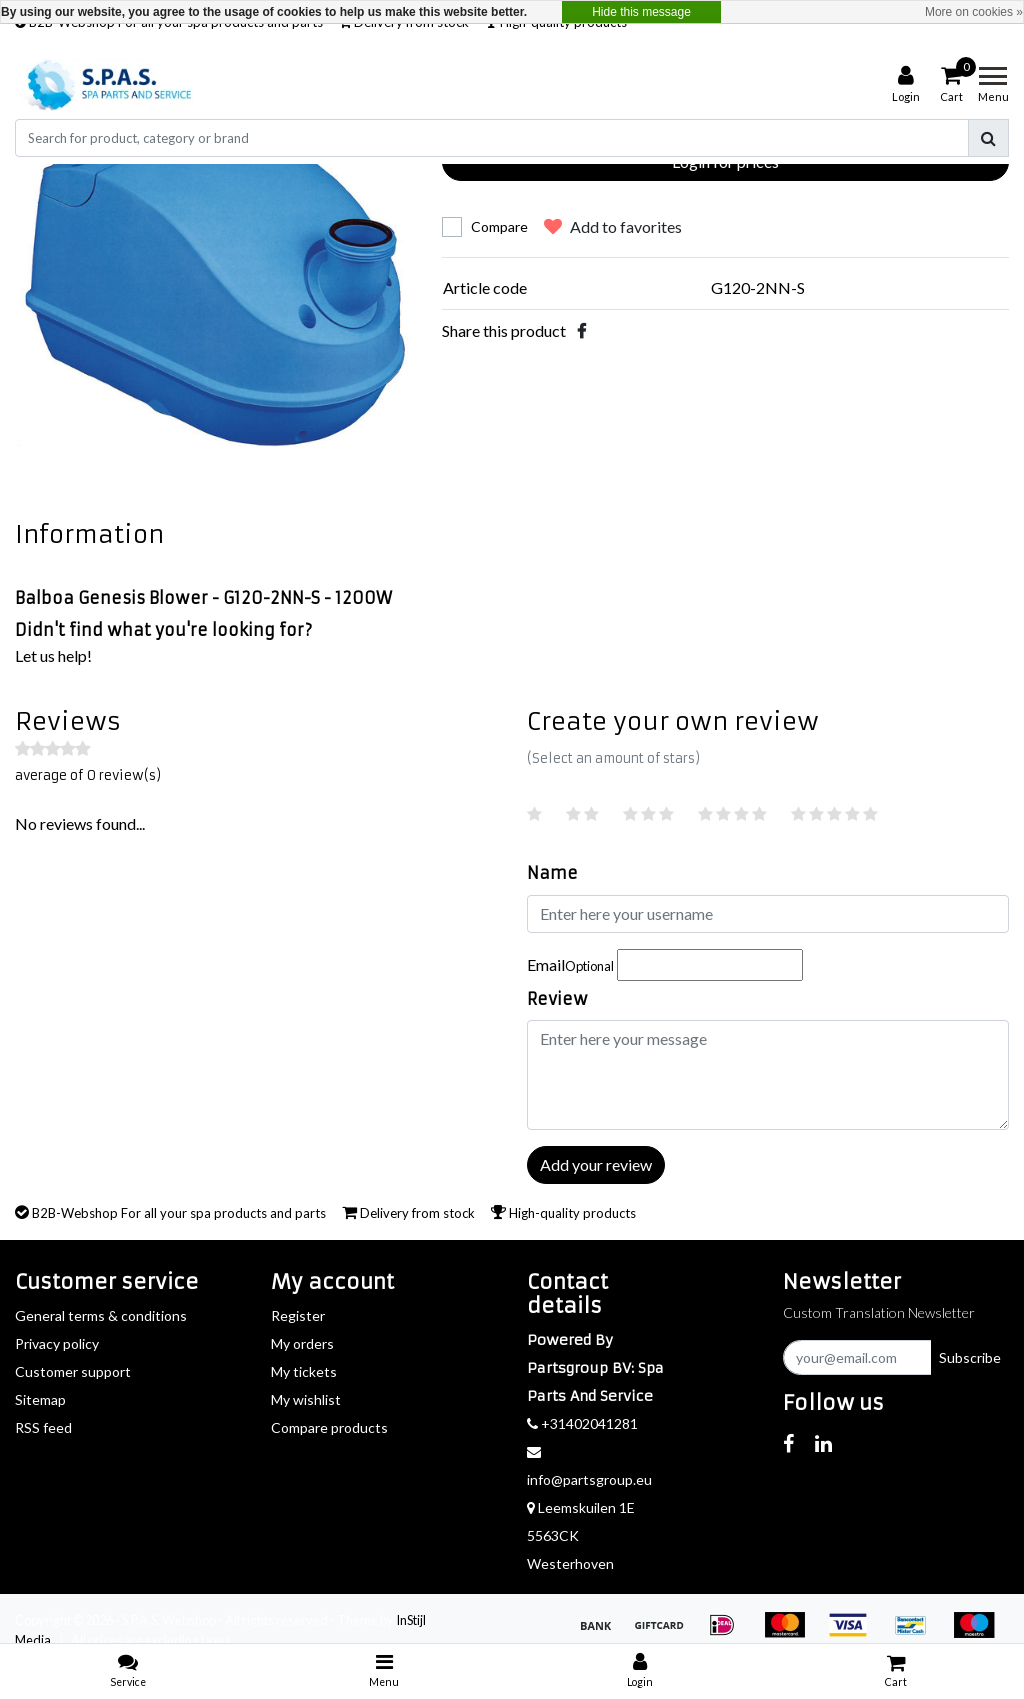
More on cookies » (974, 12)
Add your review (596, 1164)
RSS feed (43, 1427)
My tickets (304, 1371)
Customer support (73, 1371)
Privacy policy (57, 1343)
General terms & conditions (101, 1315)
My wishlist (306, 1399)
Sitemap (40, 1399)
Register (298, 1315)
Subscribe (970, 1357)
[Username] (768, 914)
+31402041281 (582, 1423)
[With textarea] (768, 1075)
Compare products (329, 1427)
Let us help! (53, 655)
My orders (302, 1343)
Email (570, 964)
